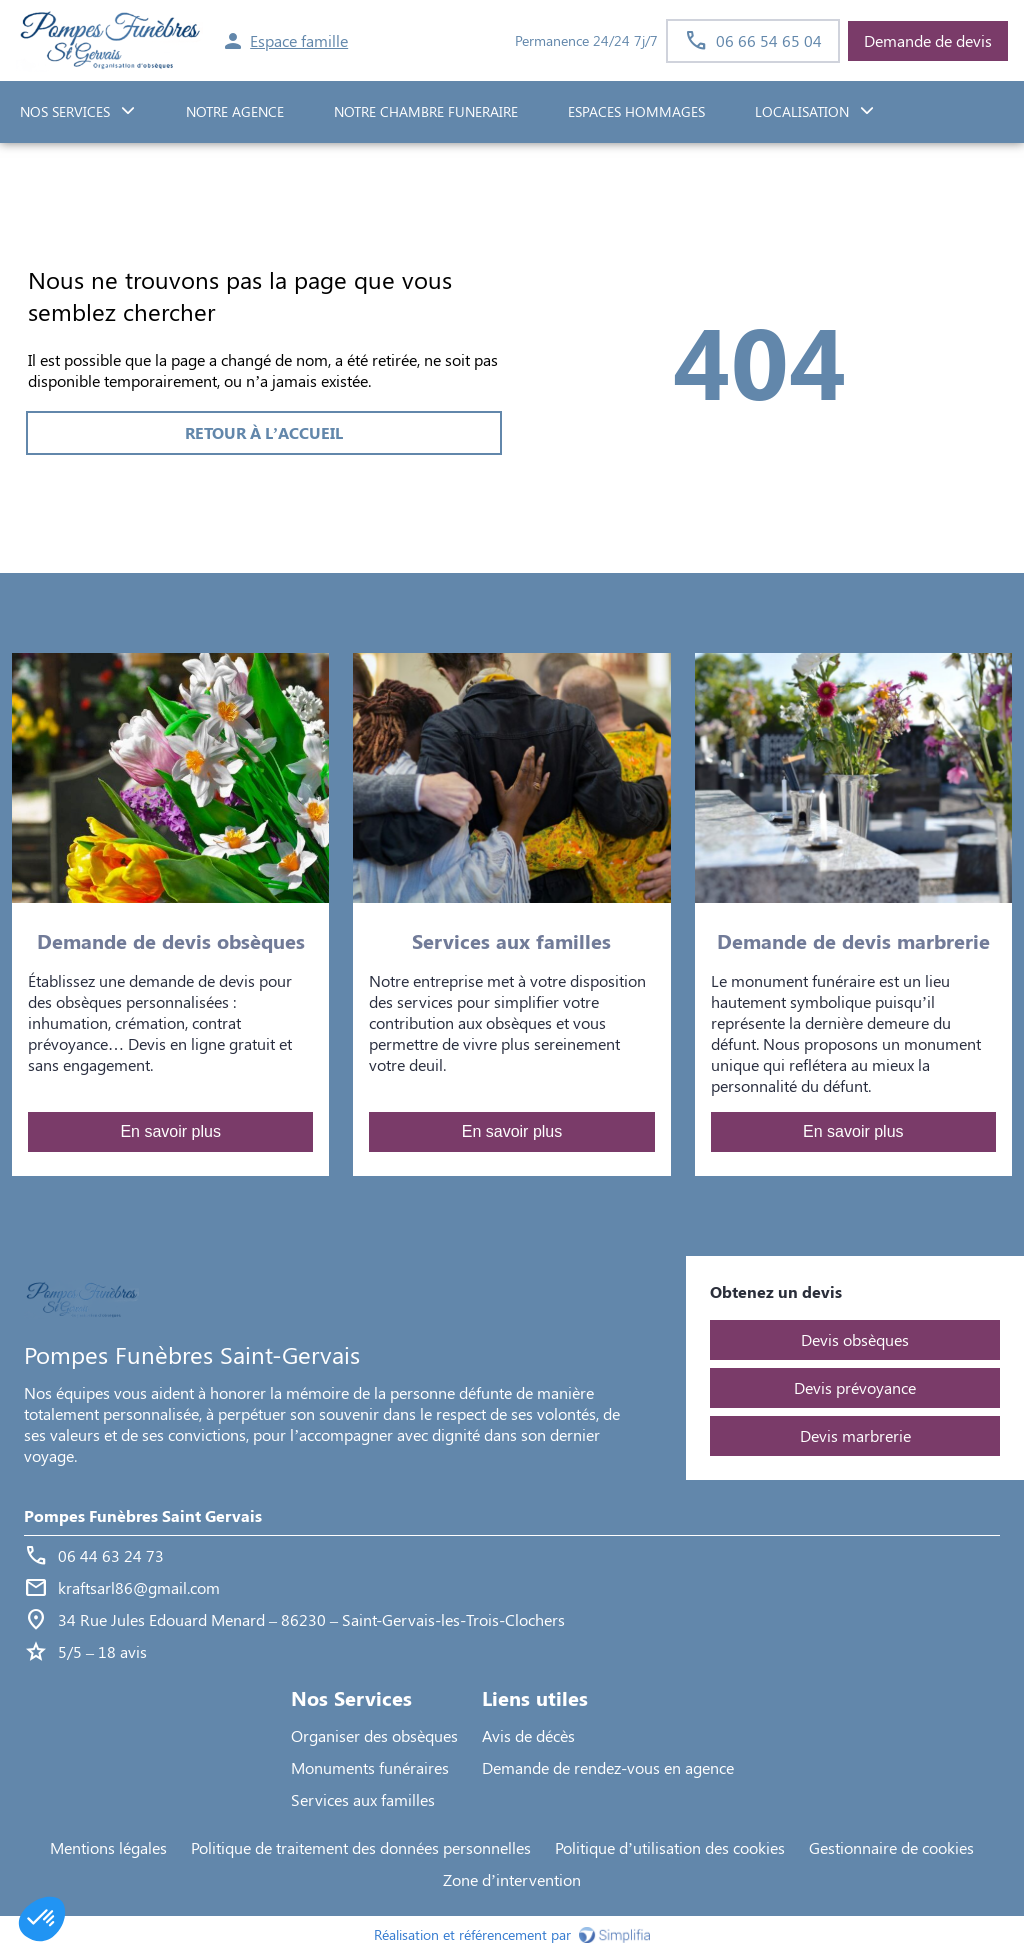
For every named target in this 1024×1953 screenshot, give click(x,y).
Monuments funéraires (370, 1767)
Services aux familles (363, 1799)
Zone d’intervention (512, 1879)
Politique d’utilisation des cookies (670, 1847)
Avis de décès (528, 1735)
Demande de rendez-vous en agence (608, 1767)
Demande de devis (928, 40)
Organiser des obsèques (374, 1735)
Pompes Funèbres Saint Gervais (143, 1515)
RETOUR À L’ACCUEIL (264, 432)
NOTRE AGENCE (235, 111)
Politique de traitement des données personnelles (361, 1847)
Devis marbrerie (855, 1435)
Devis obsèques (855, 1339)
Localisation (802, 111)
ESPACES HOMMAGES (636, 111)
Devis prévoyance (855, 1387)
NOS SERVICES (65, 111)
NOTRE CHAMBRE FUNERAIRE (426, 111)
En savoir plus (170, 1131)
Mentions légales (108, 1847)
